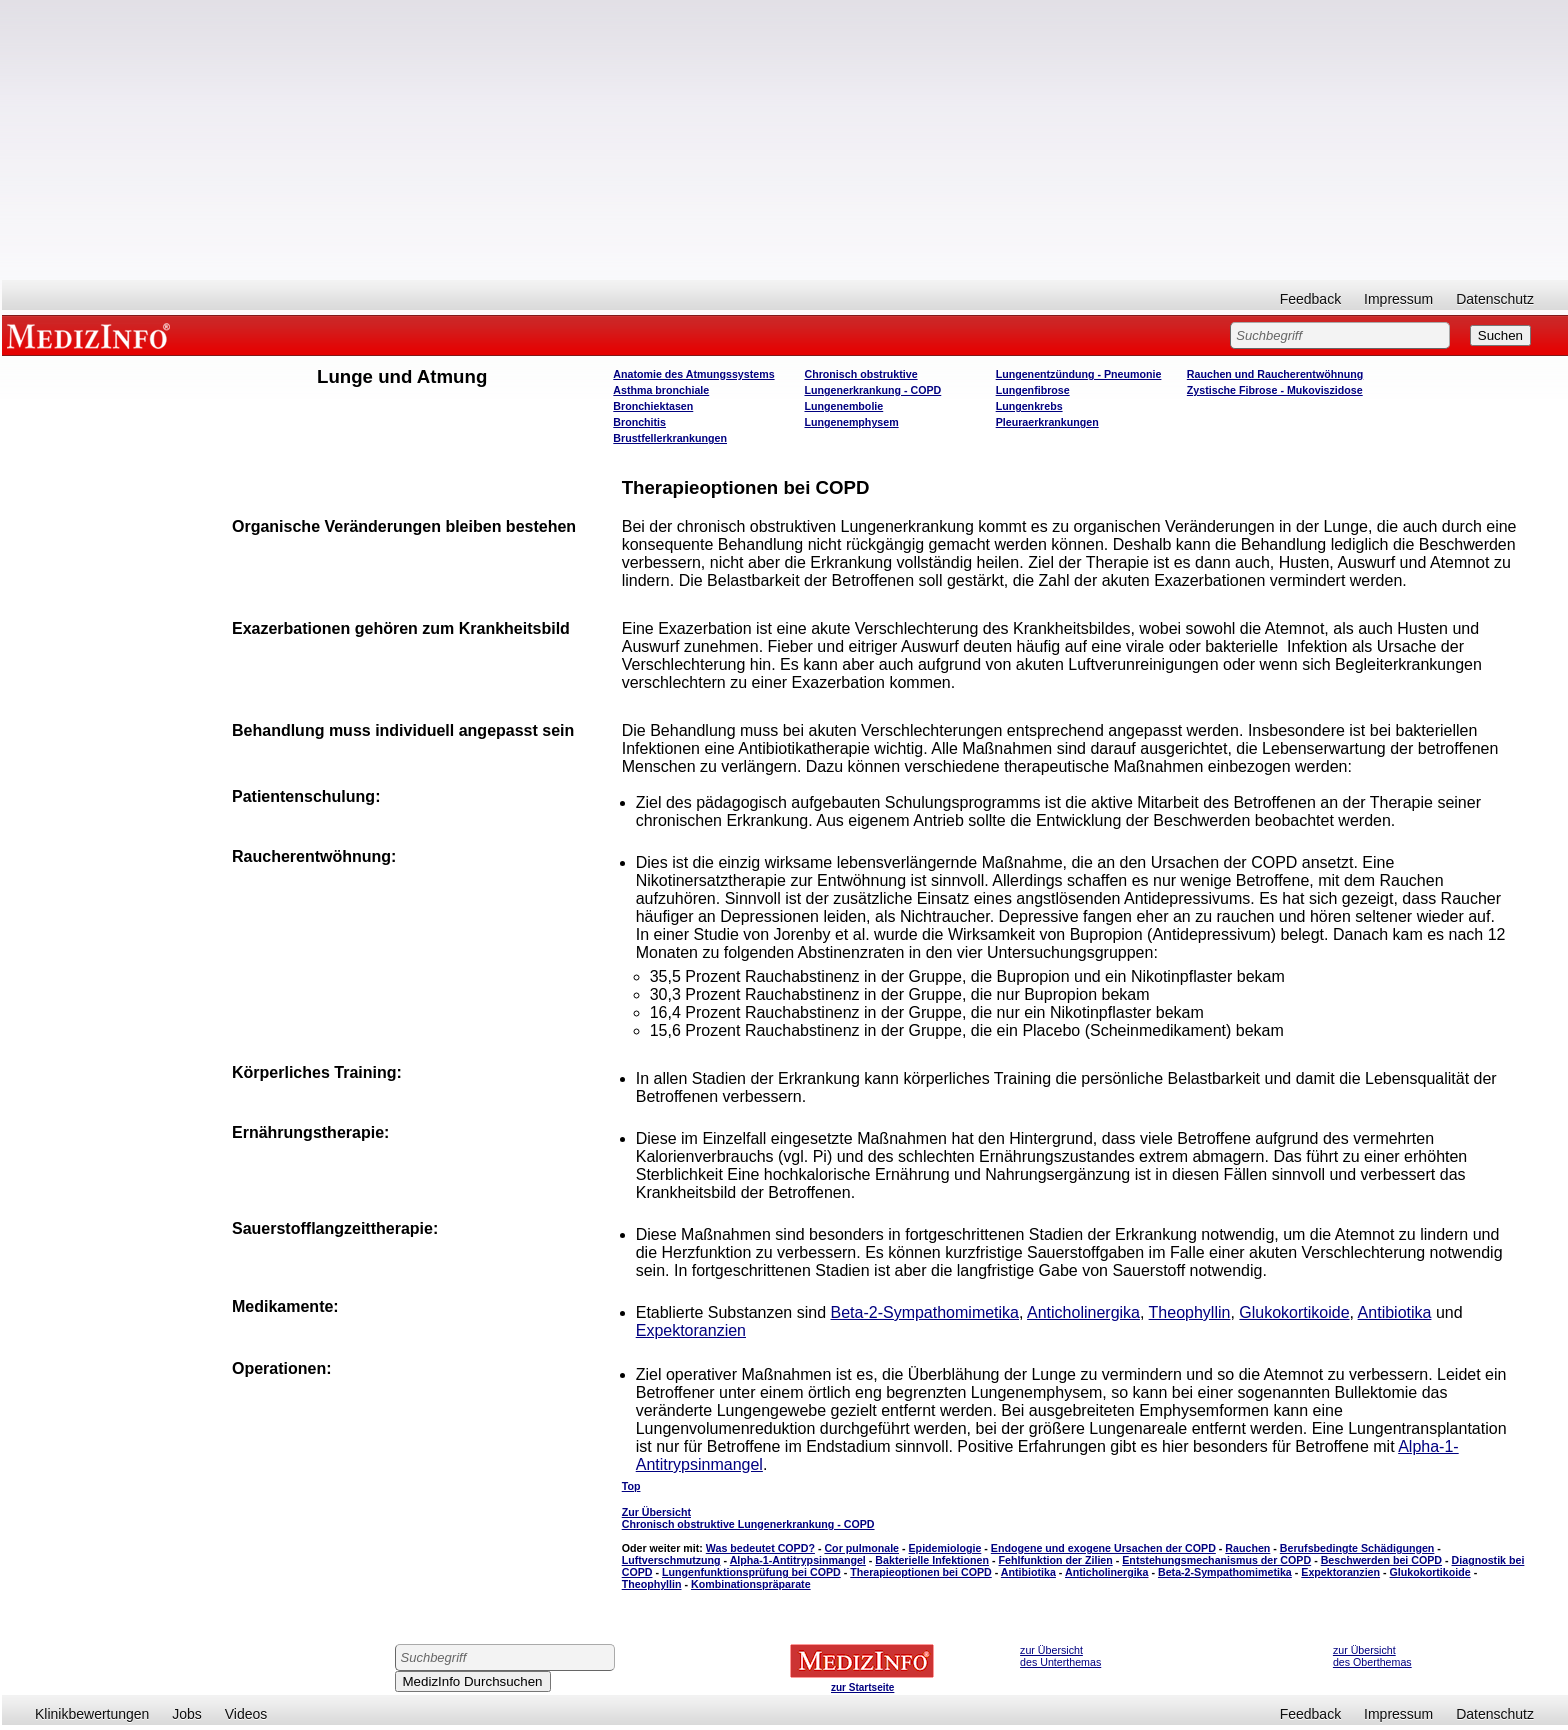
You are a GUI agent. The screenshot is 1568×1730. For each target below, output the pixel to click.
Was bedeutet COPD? (760, 1548)
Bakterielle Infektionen (932, 1560)
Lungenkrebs (1029, 406)
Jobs (187, 1714)
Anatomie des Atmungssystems (693, 374)
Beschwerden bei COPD (1381, 1560)
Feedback (1310, 299)
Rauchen (1247, 1548)
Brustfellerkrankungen (670, 438)
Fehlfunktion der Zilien (1056, 1560)
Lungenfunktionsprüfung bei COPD (751, 1572)
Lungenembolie (843, 406)
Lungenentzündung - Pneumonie (1079, 374)
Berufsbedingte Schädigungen (1357, 1548)
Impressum (1398, 299)
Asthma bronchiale (661, 390)
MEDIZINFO (92, 335)
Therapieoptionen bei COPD (921, 1572)
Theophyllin (1190, 1312)
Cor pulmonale (861, 1548)
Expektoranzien (691, 1330)
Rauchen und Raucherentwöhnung (1275, 374)
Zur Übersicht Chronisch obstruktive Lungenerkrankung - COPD (748, 1518)
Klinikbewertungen (92, 1714)
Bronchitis (639, 422)
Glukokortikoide (1294, 1312)
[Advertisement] (785, 140)
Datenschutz (1495, 299)
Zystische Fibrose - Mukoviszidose (1275, 390)
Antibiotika (1395, 1312)
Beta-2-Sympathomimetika (925, 1312)
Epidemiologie (945, 1548)
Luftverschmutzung (671, 1560)
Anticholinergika (1083, 1312)
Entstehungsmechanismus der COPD (1216, 1560)
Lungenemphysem (851, 422)
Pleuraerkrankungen (1047, 422)
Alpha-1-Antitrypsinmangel (798, 1560)
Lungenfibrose (1033, 390)
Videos (246, 1714)
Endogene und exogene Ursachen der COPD (1103, 1548)
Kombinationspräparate (751, 1584)
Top (631, 1486)
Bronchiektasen (653, 406)
